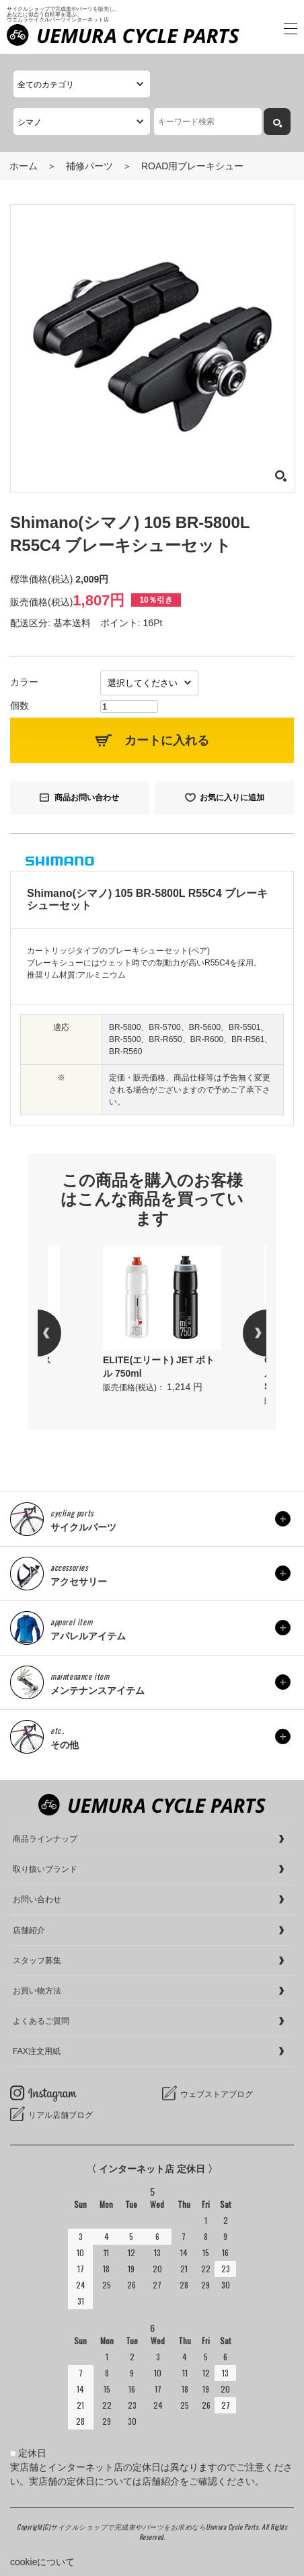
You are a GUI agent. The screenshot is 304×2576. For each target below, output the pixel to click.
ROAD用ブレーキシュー (192, 166)
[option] (162, 1319)
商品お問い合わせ (86, 797)
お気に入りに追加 (232, 797)
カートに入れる (166, 740)
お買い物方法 (37, 1990)
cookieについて (42, 2562)
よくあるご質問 (41, 2021)
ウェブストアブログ (216, 2094)
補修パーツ (89, 166)
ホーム (23, 166)
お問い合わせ (37, 1899)
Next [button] (242, 1333)
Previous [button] (61, 1333)
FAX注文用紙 (37, 2051)
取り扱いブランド (45, 1869)
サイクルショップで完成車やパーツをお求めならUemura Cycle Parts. (156, 2527)
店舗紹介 (29, 1930)
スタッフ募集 (37, 1960)
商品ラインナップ (45, 1839)
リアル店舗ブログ (60, 2115)
